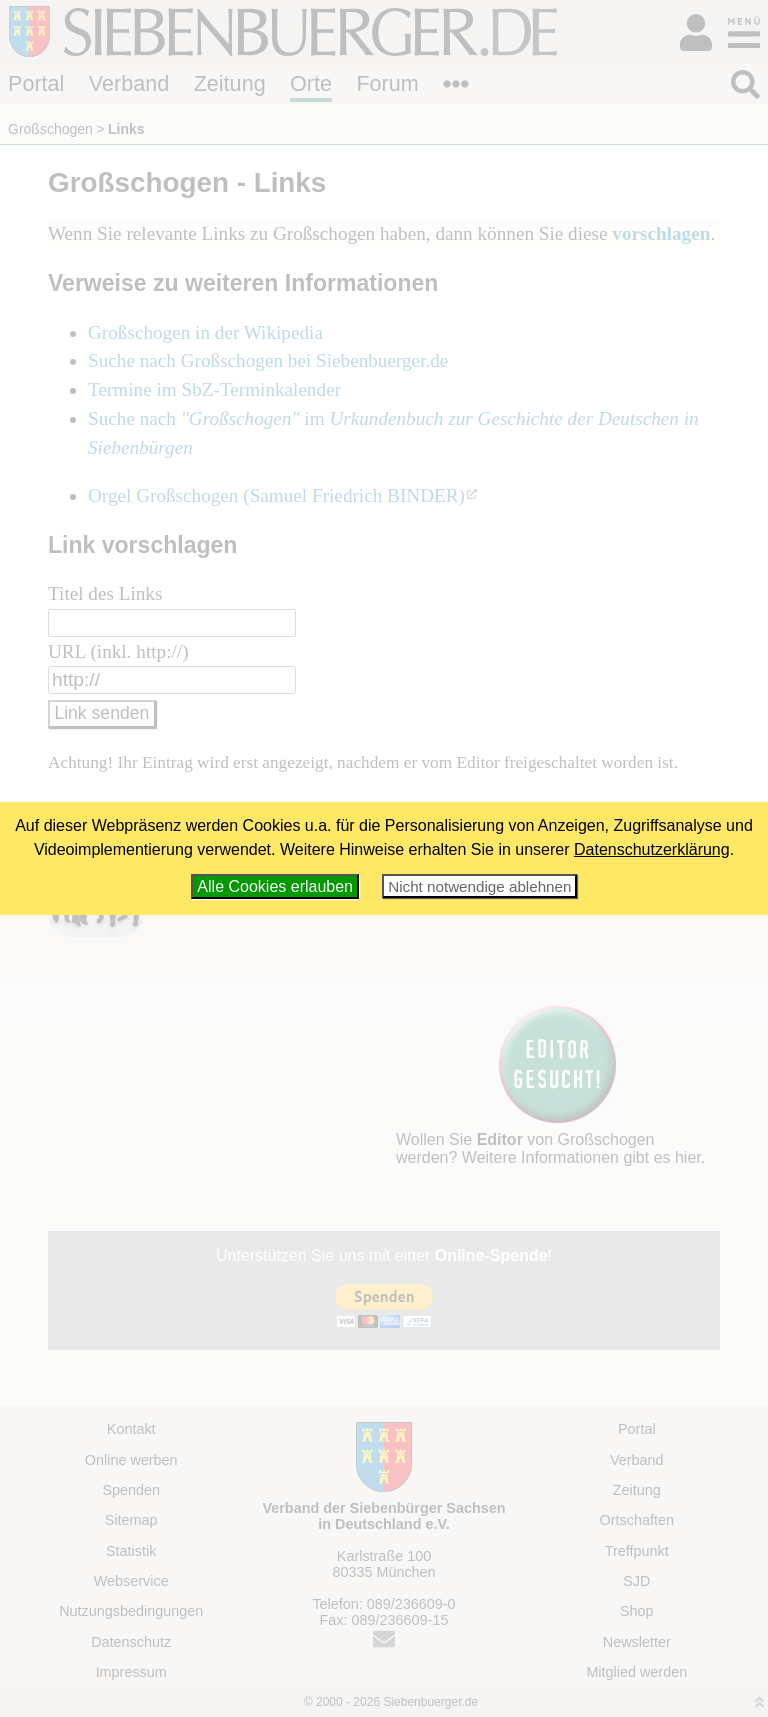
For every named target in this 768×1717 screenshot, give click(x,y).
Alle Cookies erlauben (275, 886)
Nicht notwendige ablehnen (479, 886)
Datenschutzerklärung (652, 849)
